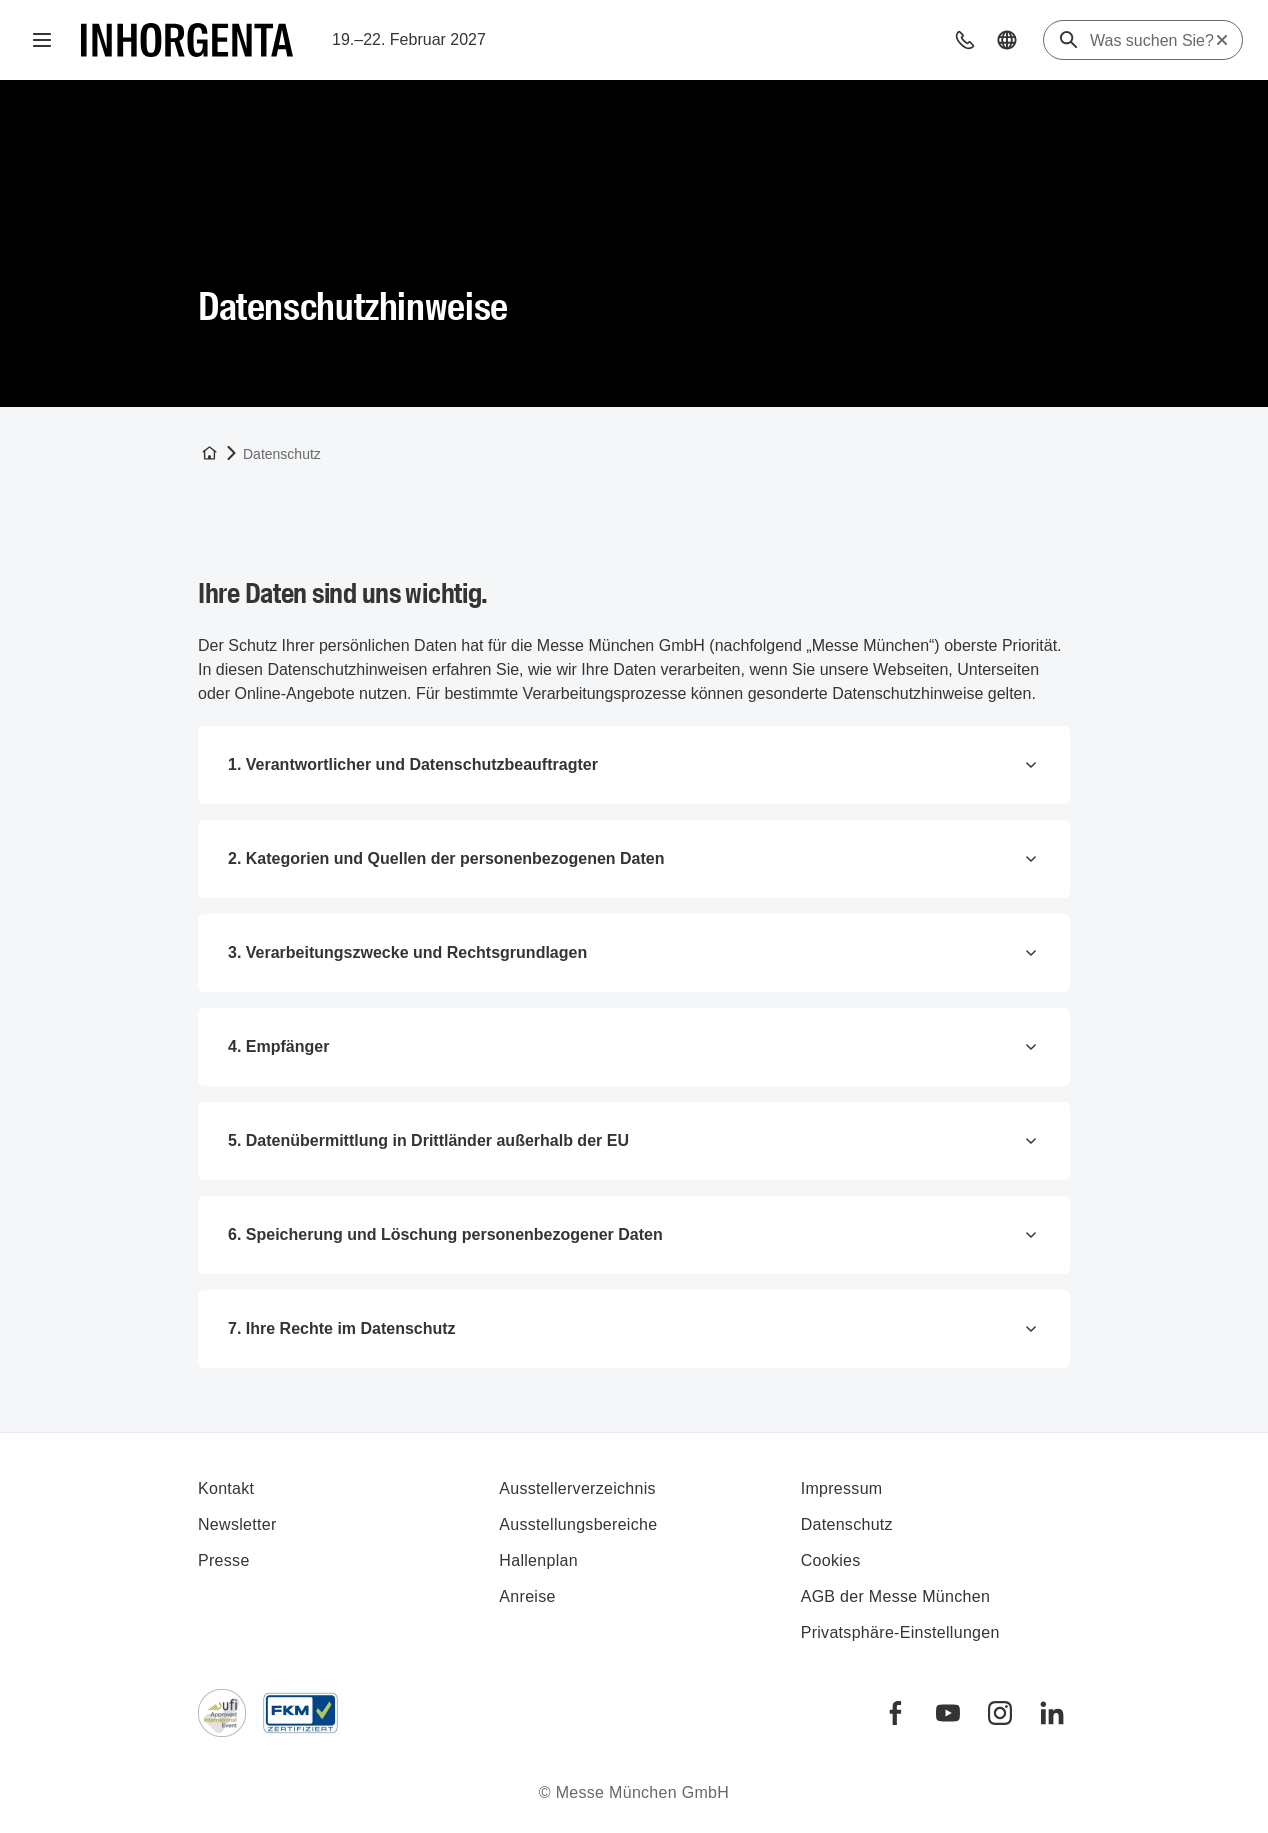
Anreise (527, 1596)
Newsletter (237, 1524)
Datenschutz (847, 1524)
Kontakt (226, 1488)
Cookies (831, 1560)
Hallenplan (538, 1560)
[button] (965, 40)
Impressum (842, 1488)
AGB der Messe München (896, 1596)
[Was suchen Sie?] (1152, 41)
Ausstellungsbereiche (578, 1524)
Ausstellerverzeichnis (577, 1488)
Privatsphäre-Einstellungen (900, 1632)
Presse (224, 1560)
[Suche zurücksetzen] (1222, 40)
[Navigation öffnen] (42, 40)
